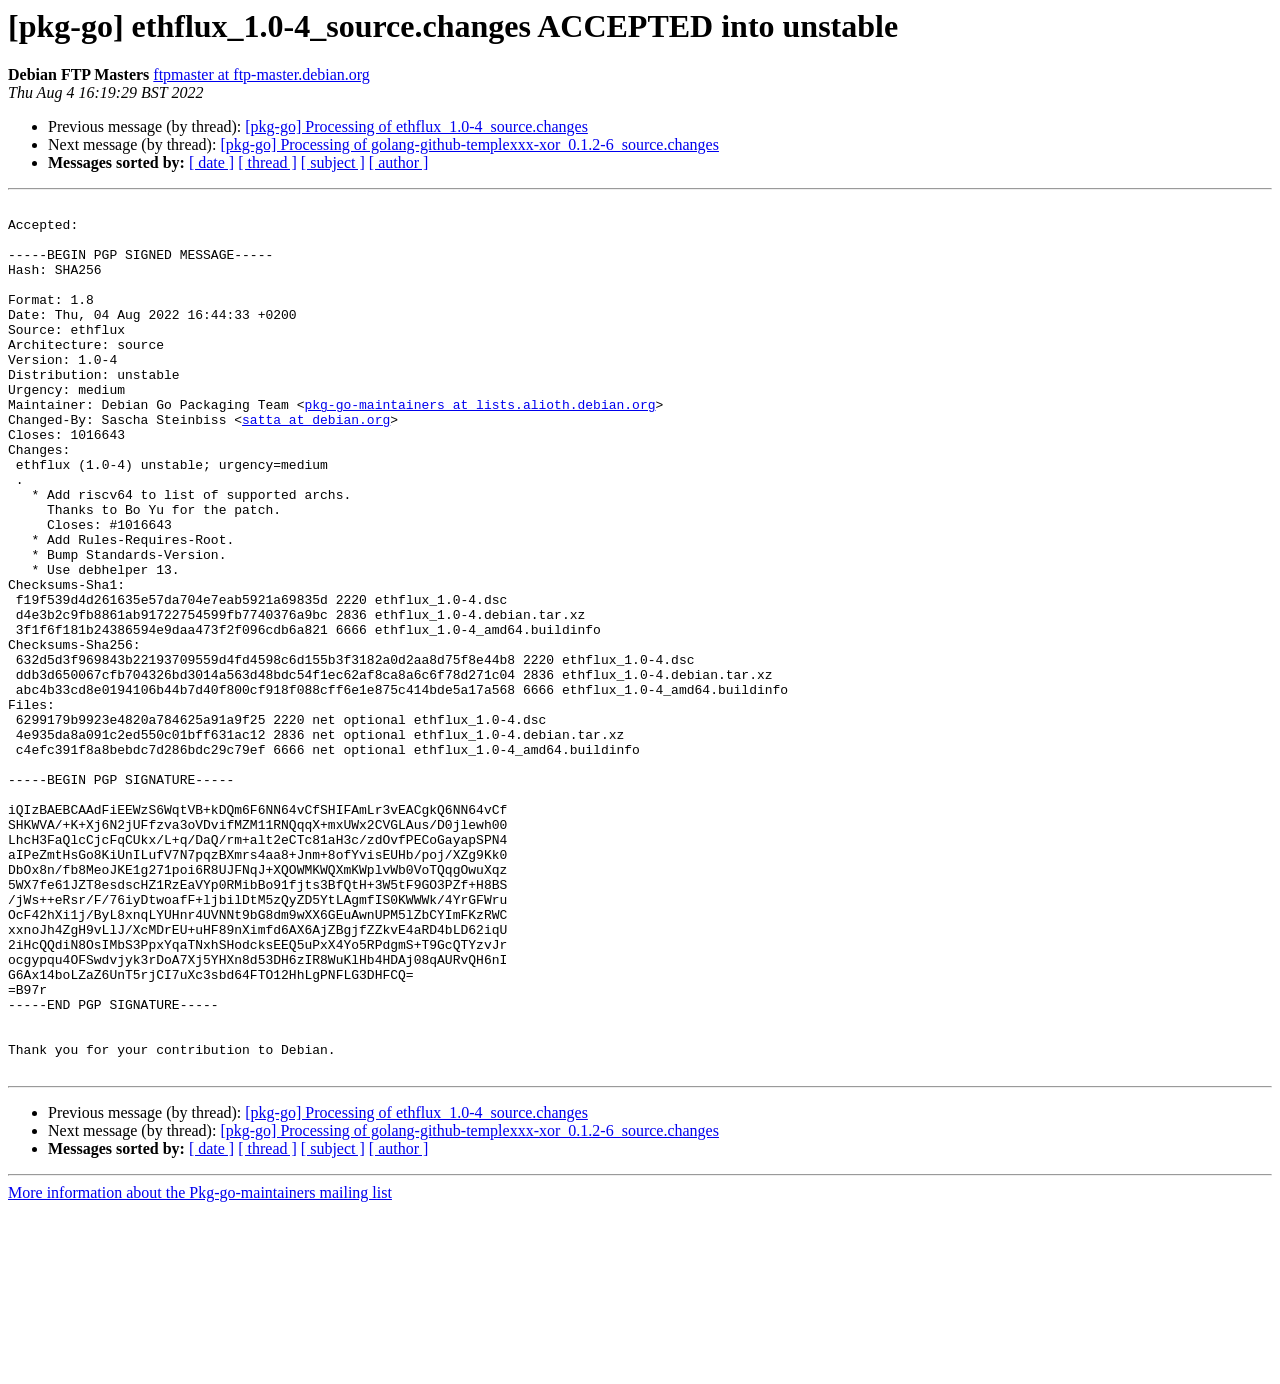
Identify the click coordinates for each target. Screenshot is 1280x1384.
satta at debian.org (316, 464)
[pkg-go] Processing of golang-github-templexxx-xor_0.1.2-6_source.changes (469, 144)
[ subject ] (333, 162)
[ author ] (399, 162)
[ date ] (211, 162)
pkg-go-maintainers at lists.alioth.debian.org (479, 446)
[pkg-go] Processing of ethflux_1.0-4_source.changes (416, 126)
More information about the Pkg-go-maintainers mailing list (200, 1366)
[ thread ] (267, 162)
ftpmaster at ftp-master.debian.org (261, 74)
